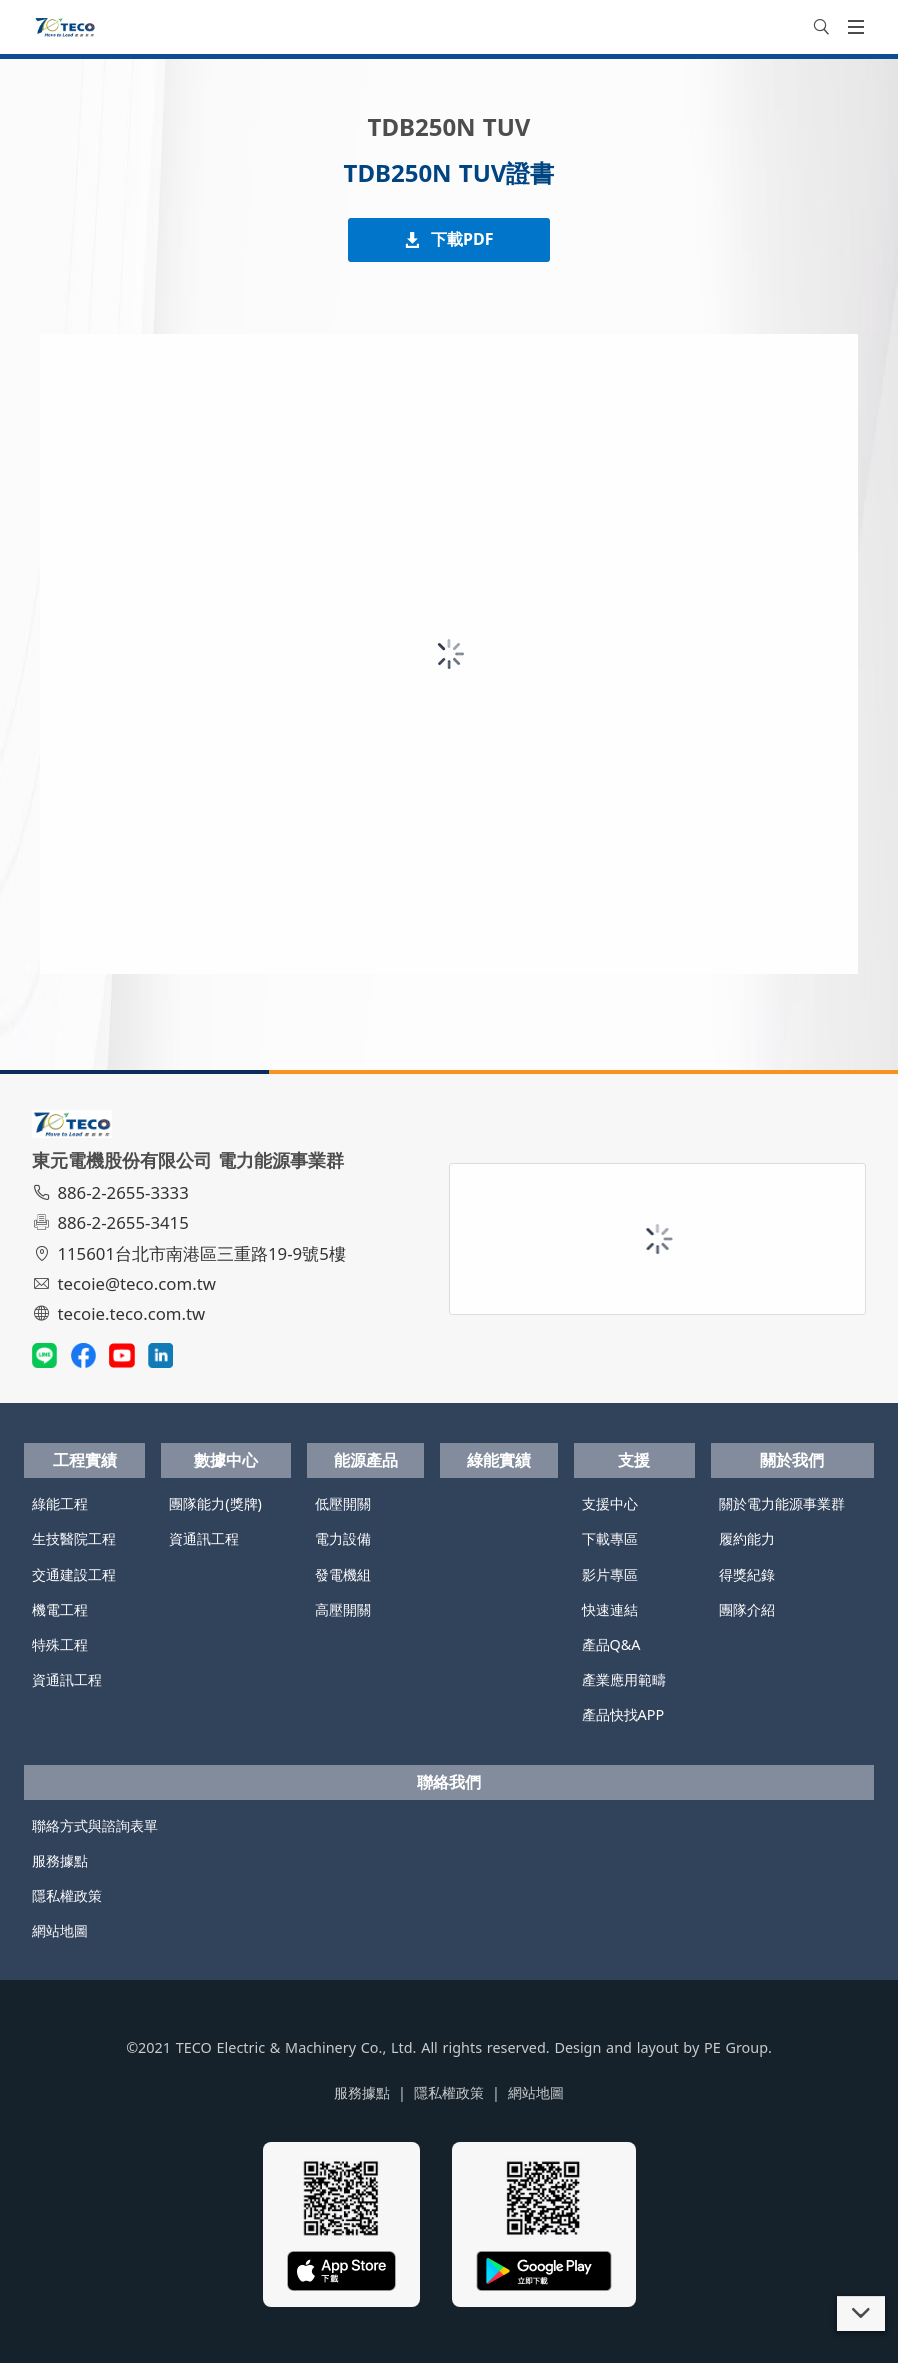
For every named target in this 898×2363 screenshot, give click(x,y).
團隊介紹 (747, 1609)
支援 (634, 1460)
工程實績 (85, 1460)
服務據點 (60, 1860)
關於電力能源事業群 (782, 1503)
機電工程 (60, 1609)
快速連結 (610, 1609)
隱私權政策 (67, 1895)
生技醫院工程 (74, 1538)
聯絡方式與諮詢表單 (95, 1825)
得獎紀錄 (747, 1574)
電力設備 (343, 1538)
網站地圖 (60, 1930)
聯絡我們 (449, 1782)
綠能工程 (60, 1503)
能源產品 (366, 1460)
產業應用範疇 (624, 1679)
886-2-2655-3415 (113, 1222)
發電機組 (343, 1574)
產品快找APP (623, 1714)
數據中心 (226, 1460)
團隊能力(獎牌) (215, 1503)
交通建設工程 (74, 1574)
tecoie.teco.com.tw (121, 1313)
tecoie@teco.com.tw (126, 1283)
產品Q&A (611, 1644)
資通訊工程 (67, 1679)
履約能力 (747, 1538)
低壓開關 (343, 1503)
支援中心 (610, 1503)
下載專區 (610, 1538)
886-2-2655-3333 (113, 1192)
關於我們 (792, 1460)
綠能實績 (499, 1460)
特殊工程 (60, 1644)
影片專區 (610, 1574)
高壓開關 (343, 1609)
